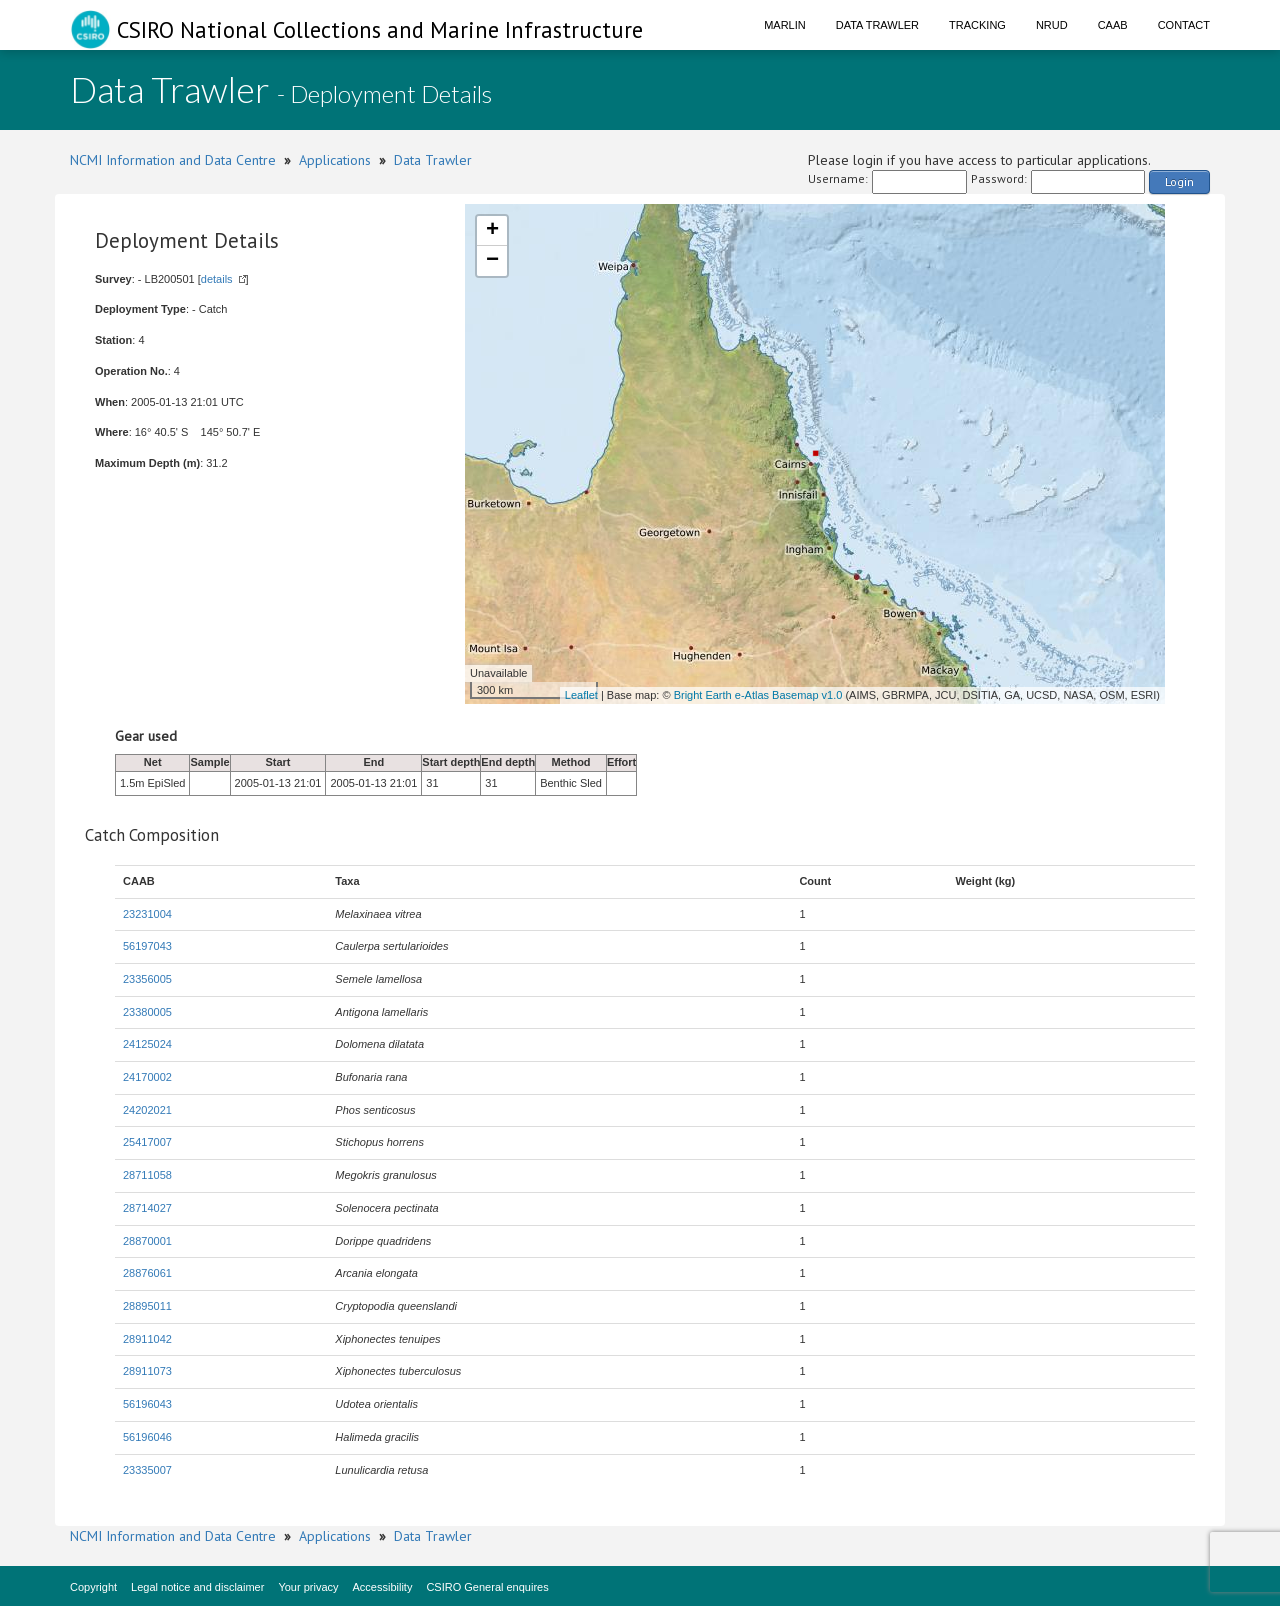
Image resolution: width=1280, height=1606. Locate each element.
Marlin (785, 25)
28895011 (147, 1306)
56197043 (147, 946)
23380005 (147, 1012)
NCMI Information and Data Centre (173, 160)
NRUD (1052, 25)
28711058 (147, 1175)
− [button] (492, 261)
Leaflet (581, 695)
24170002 (147, 1077)
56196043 (147, 1404)
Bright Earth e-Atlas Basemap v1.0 (758, 695)
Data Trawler (877, 25)
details (217, 279)
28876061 (147, 1273)
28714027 (147, 1208)
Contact (1184, 25)
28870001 (147, 1241)
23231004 (147, 914)
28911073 (147, 1371)
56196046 (147, 1437)
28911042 (147, 1339)
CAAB (1113, 25)
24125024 (147, 1044)
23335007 (147, 1470)
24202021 (147, 1110)
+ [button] (492, 231)
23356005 (147, 979)
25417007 (147, 1142)
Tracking (977, 25)
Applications (335, 160)
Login (1179, 181)
